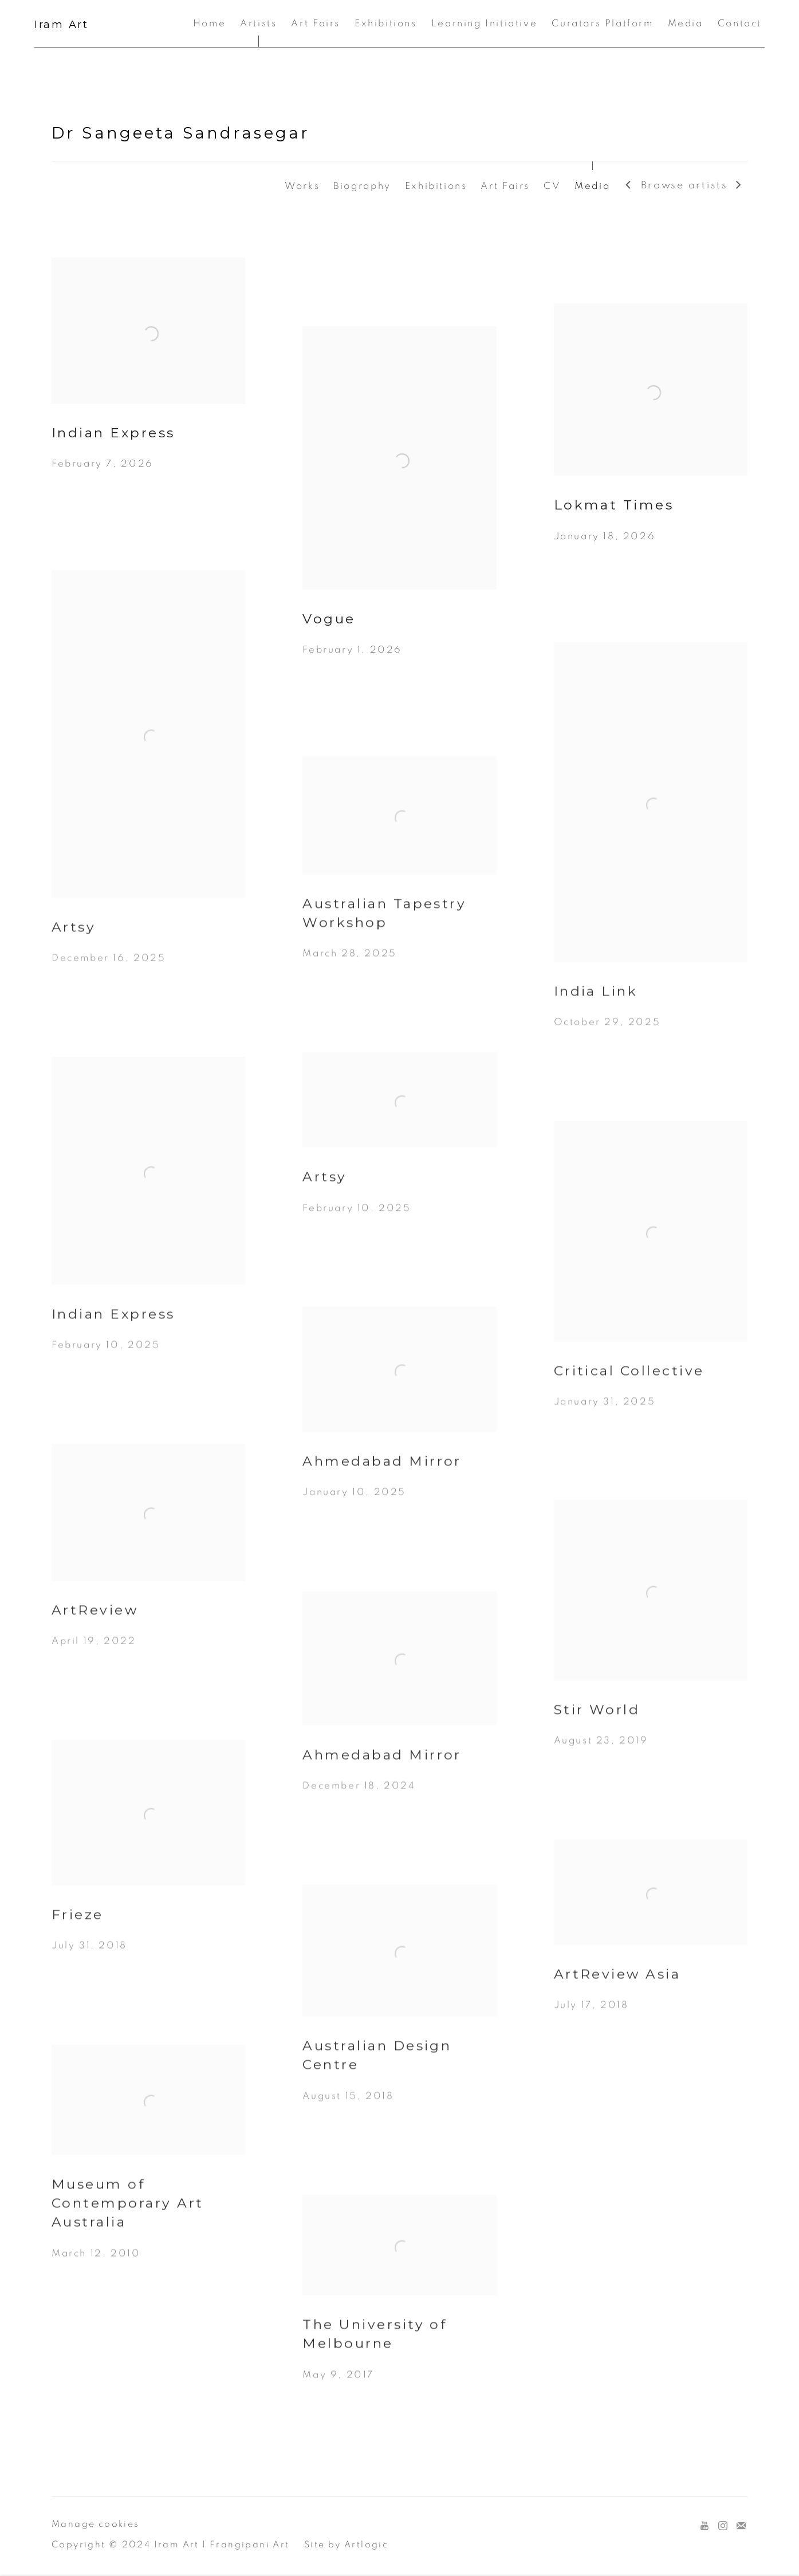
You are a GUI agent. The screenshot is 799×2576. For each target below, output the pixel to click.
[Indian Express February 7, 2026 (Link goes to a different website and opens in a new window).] (148, 381)
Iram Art (61, 24)
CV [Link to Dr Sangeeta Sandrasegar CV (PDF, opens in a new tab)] (552, 186)
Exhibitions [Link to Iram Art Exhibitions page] (386, 23)
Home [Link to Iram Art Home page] (209, 23)
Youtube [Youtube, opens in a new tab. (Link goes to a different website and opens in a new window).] (704, 2526)
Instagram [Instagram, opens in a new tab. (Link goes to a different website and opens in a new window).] (723, 2526)
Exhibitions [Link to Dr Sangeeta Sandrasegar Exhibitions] (436, 186)
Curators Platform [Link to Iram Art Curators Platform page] (602, 23)
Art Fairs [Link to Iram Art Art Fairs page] (315, 23)
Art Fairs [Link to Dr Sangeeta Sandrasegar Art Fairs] (505, 186)
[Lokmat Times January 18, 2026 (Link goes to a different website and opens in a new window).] (650, 440)
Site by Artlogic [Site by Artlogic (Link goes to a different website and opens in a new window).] (346, 2544)
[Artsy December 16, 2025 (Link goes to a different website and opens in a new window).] (148, 789)
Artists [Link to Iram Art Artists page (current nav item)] (258, 23)
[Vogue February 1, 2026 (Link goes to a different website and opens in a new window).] (399, 508)
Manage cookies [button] (96, 2523)
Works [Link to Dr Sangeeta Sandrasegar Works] (302, 186)
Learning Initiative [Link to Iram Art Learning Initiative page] (484, 23)
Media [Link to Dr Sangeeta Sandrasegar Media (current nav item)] (592, 186)
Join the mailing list (741, 2526)
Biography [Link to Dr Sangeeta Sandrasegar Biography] (362, 186)
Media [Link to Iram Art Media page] (685, 23)
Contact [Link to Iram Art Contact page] (740, 23)
